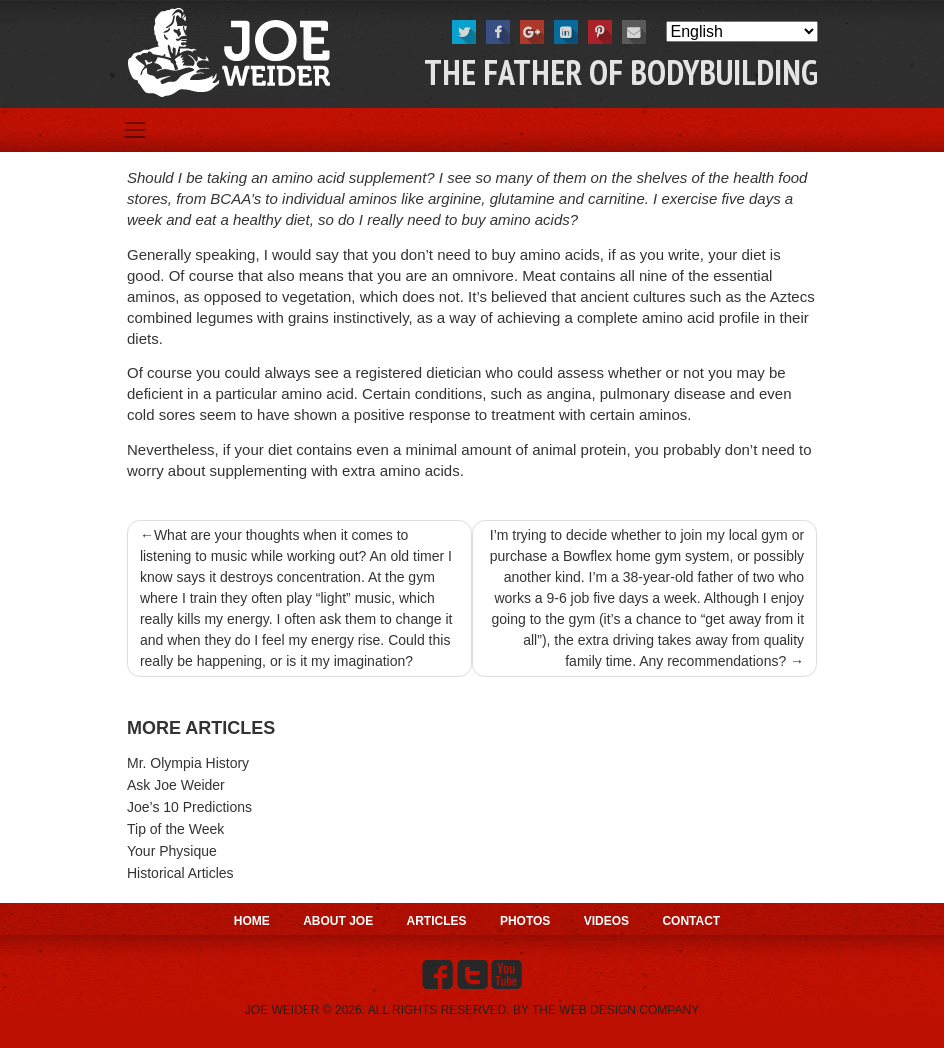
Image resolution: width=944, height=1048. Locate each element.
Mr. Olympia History (188, 763)
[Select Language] (742, 31)
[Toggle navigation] (135, 130)
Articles (437, 921)
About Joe (338, 921)
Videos (606, 921)
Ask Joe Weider (176, 785)
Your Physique (172, 851)
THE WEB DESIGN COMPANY (615, 1010)
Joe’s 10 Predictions (189, 807)
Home (252, 921)
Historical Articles (180, 873)
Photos (525, 921)
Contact (691, 921)
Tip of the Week (175, 829)
